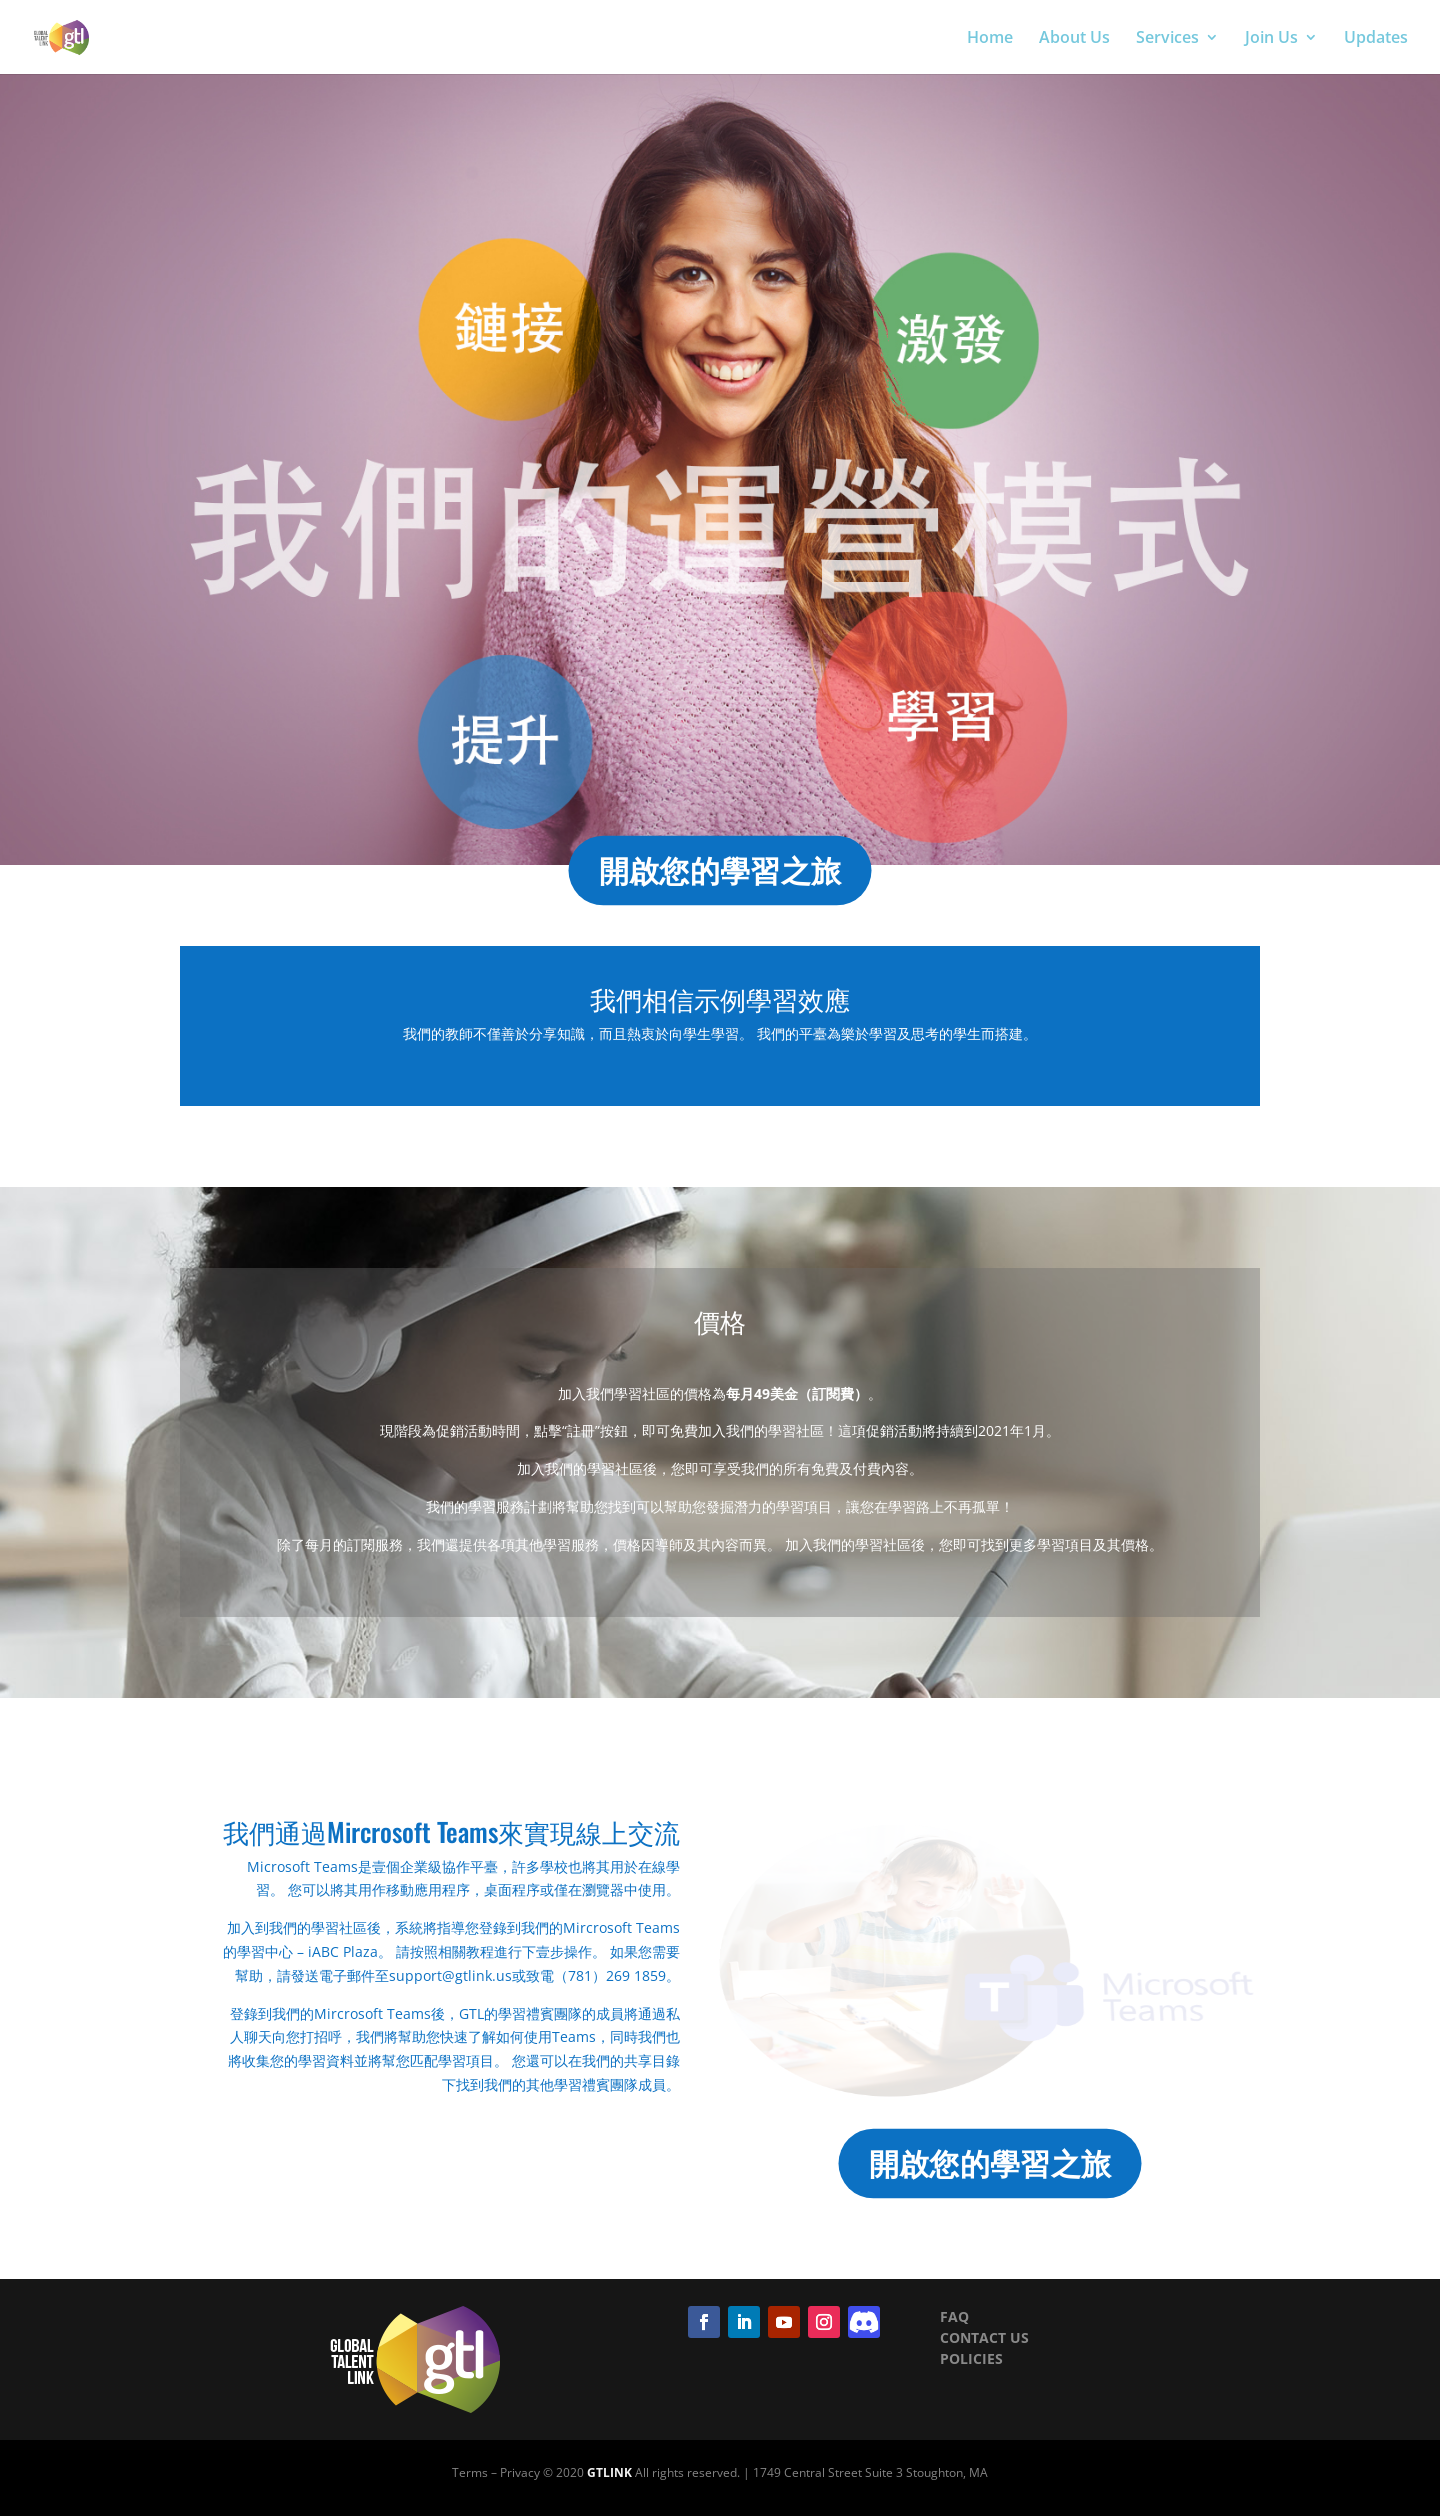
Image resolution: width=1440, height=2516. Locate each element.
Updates (1376, 39)
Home (990, 39)
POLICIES (971, 2358)
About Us (1074, 39)
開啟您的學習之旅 (720, 870)
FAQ (954, 2316)
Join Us (1271, 39)
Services (1167, 39)
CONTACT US (984, 2337)
